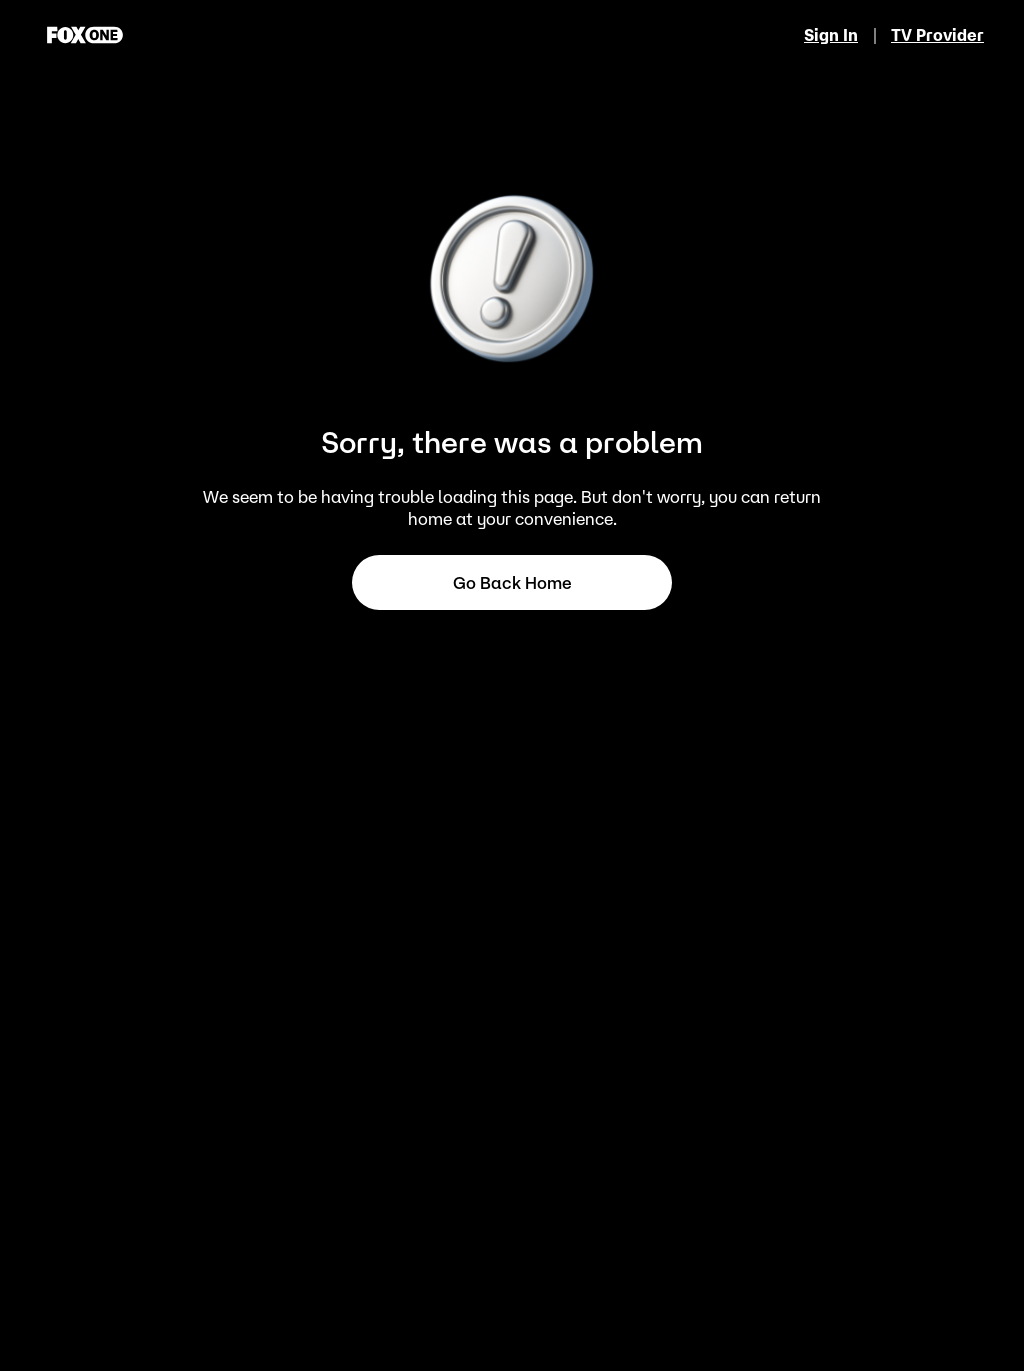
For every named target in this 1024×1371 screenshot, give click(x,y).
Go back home (512, 583)
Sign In (831, 35)
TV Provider (937, 35)
